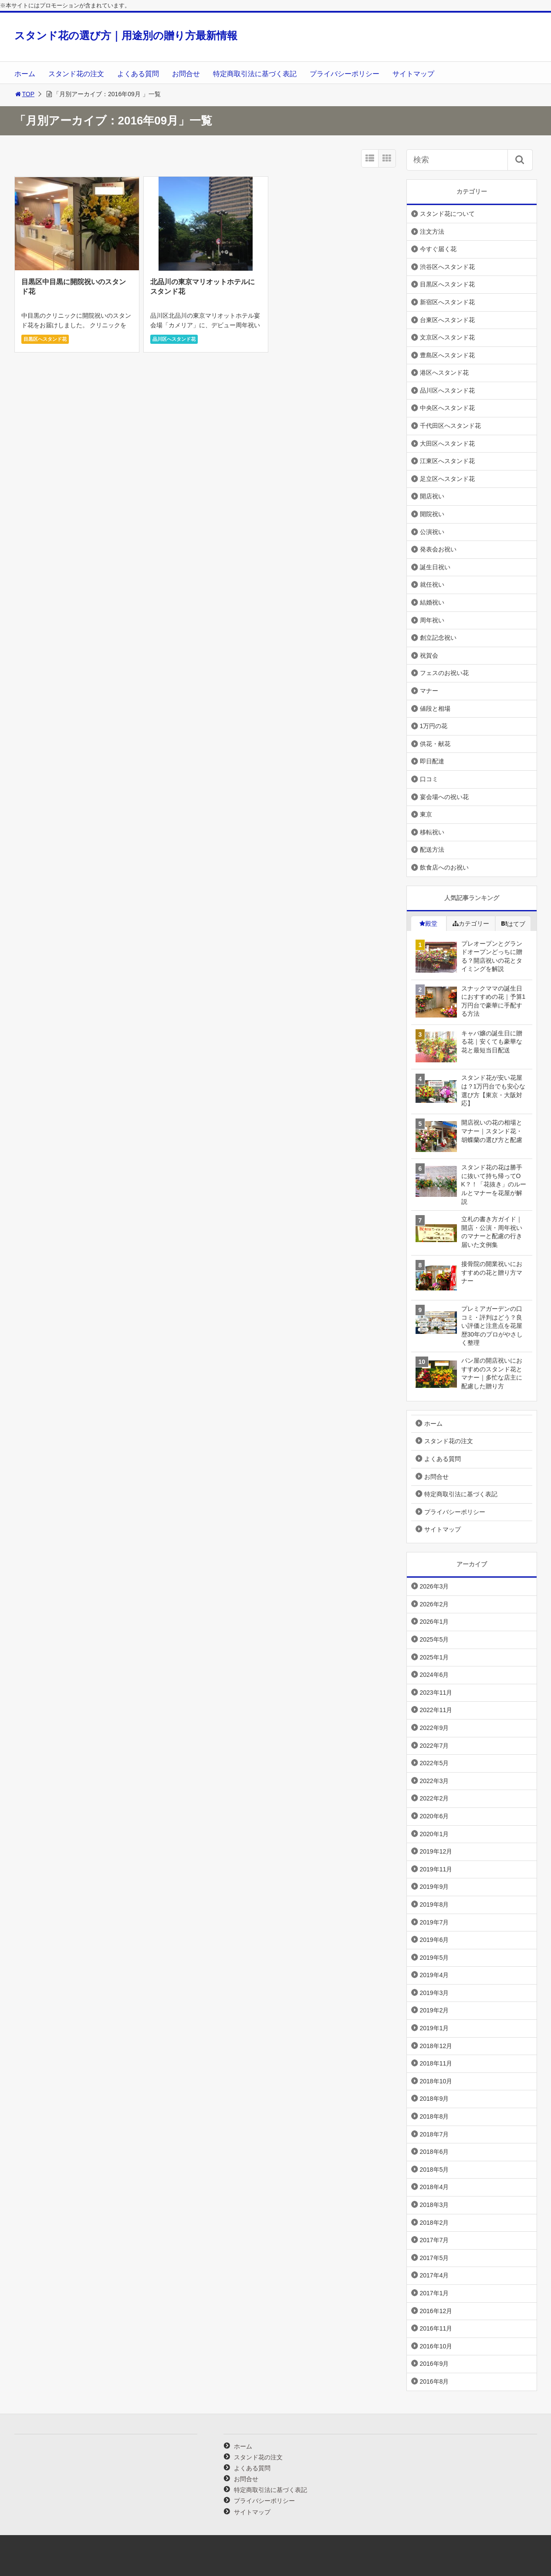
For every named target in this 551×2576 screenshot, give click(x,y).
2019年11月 (436, 1869)
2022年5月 (434, 1763)
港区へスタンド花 (444, 372)
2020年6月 (434, 1816)
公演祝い (432, 531)
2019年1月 (434, 2028)
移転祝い (432, 832)
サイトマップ (413, 73)
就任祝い (432, 584)
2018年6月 (434, 2151)
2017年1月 (434, 2293)
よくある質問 (138, 73)
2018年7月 (434, 2134)
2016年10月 (436, 2346)
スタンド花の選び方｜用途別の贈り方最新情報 (125, 35)
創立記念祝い (438, 637)
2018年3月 (434, 2204)
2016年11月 (436, 2328)
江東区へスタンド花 (447, 460)
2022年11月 (436, 1709)
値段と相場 (435, 708)
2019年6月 (434, 1939)
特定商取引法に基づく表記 (255, 73)
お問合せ (186, 73)
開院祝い (432, 513)
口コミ (429, 779)
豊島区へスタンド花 (447, 355)
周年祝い (432, 620)
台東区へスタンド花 (447, 319)
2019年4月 (434, 1974)
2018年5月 (434, 2169)
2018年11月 (436, 2063)
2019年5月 (434, 1957)
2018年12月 (436, 2045)
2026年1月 (434, 1621)
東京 (426, 814)
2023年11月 (436, 1692)
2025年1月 (434, 1657)
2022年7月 (434, 1745)
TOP (24, 94)
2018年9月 (434, 2098)
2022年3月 (434, 1780)
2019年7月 (434, 1922)
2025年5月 (434, 1639)
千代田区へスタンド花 (450, 425)
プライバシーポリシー (344, 73)
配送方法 (432, 849)
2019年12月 (436, 1851)
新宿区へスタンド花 (447, 302)
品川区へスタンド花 (174, 339)
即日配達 (432, 761)
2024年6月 (434, 1674)
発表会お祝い (438, 549)
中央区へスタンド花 (447, 407)
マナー (429, 690)
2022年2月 (434, 1798)
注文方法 (432, 231)
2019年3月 (434, 1992)
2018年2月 (434, 2222)
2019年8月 (434, 1904)
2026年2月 (434, 1604)
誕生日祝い (435, 567)
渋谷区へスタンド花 (447, 266)
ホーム (24, 73)
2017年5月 (434, 2257)
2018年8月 (434, 2116)
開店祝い (432, 496)
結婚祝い (432, 602)
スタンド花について (447, 213)
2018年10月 (436, 2081)
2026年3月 (434, 1586)
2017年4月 (434, 2275)
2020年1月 (434, 1833)
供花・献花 (435, 743)
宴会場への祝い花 (444, 796)
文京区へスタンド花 (447, 337)
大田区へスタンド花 (447, 443)
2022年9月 (434, 1727)
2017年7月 (434, 2240)
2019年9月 (434, 1886)
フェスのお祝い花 (444, 672)
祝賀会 (429, 655)
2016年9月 (434, 2363)
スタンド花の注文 (76, 73)
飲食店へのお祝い (444, 867)
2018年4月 (434, 2186)
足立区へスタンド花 (447, 478)
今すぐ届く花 (438, 248)
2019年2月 (434, 2010)
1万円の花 (434, 725)
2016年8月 (434, 2381)
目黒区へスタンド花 (45, 339)
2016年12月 (436, 2310)
